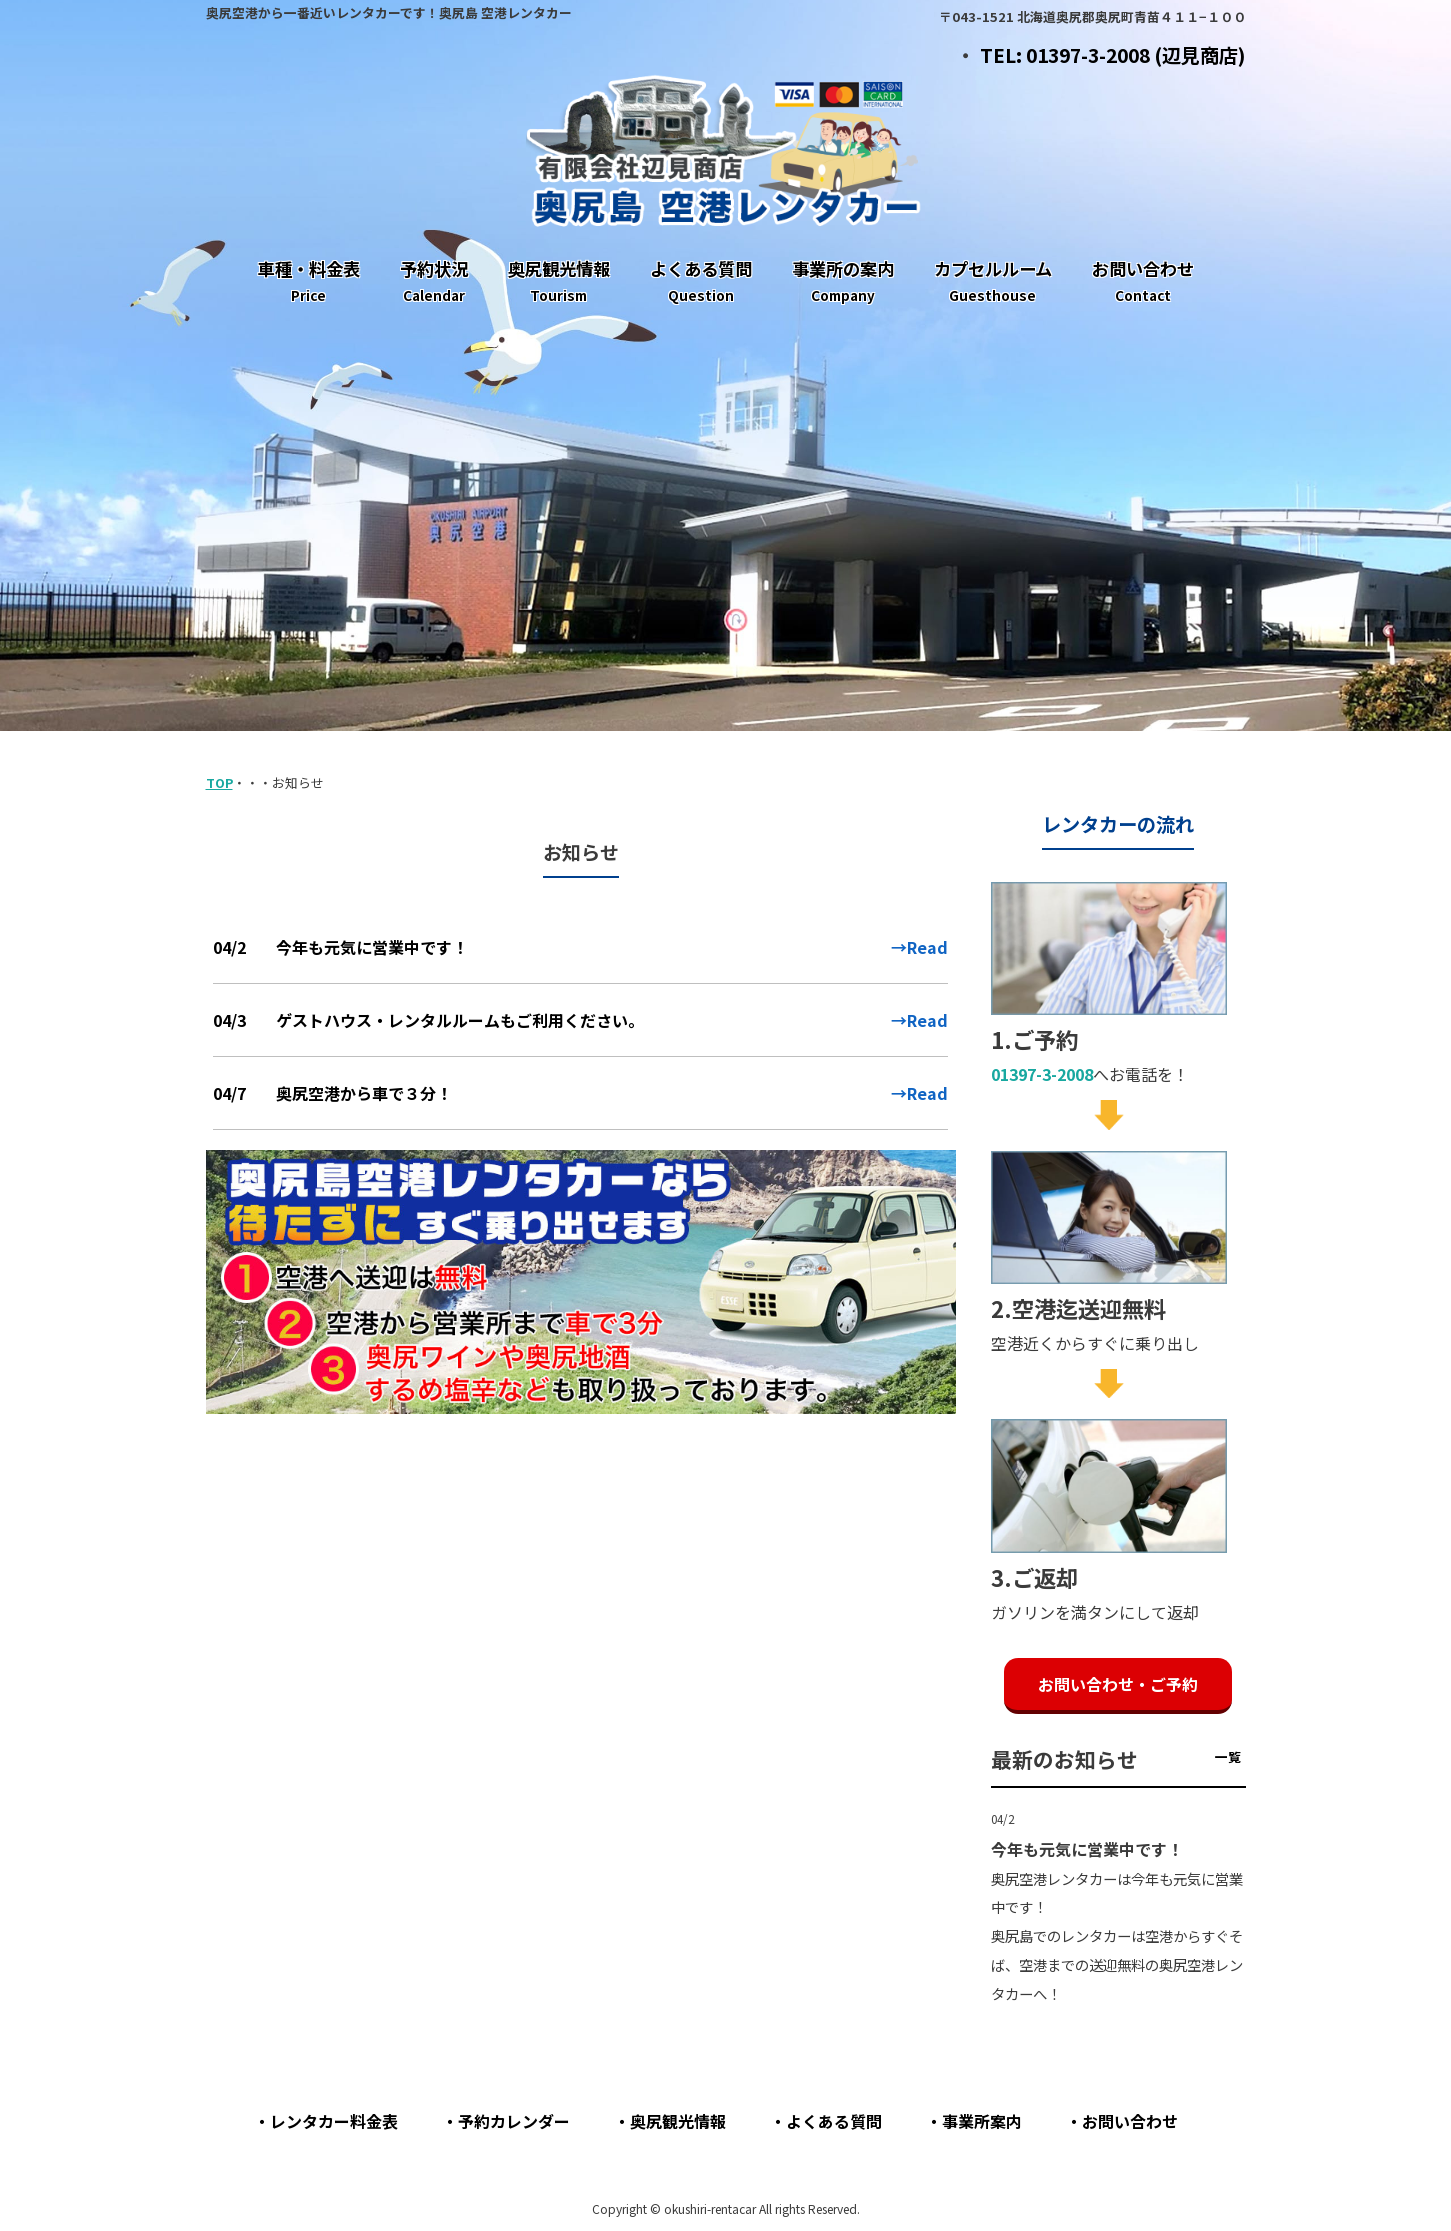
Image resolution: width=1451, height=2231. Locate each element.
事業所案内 (982, 2121)
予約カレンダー (514, 2121)
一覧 (1228, 1756)
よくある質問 (834, 2121)
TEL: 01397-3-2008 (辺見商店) (1113, 55)
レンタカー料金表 (334, 2121)
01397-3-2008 (1042, 1074)
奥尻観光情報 (678, 2121)
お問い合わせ (1130, 2121)
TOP (219, 782)
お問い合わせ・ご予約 (1118, 1684)
